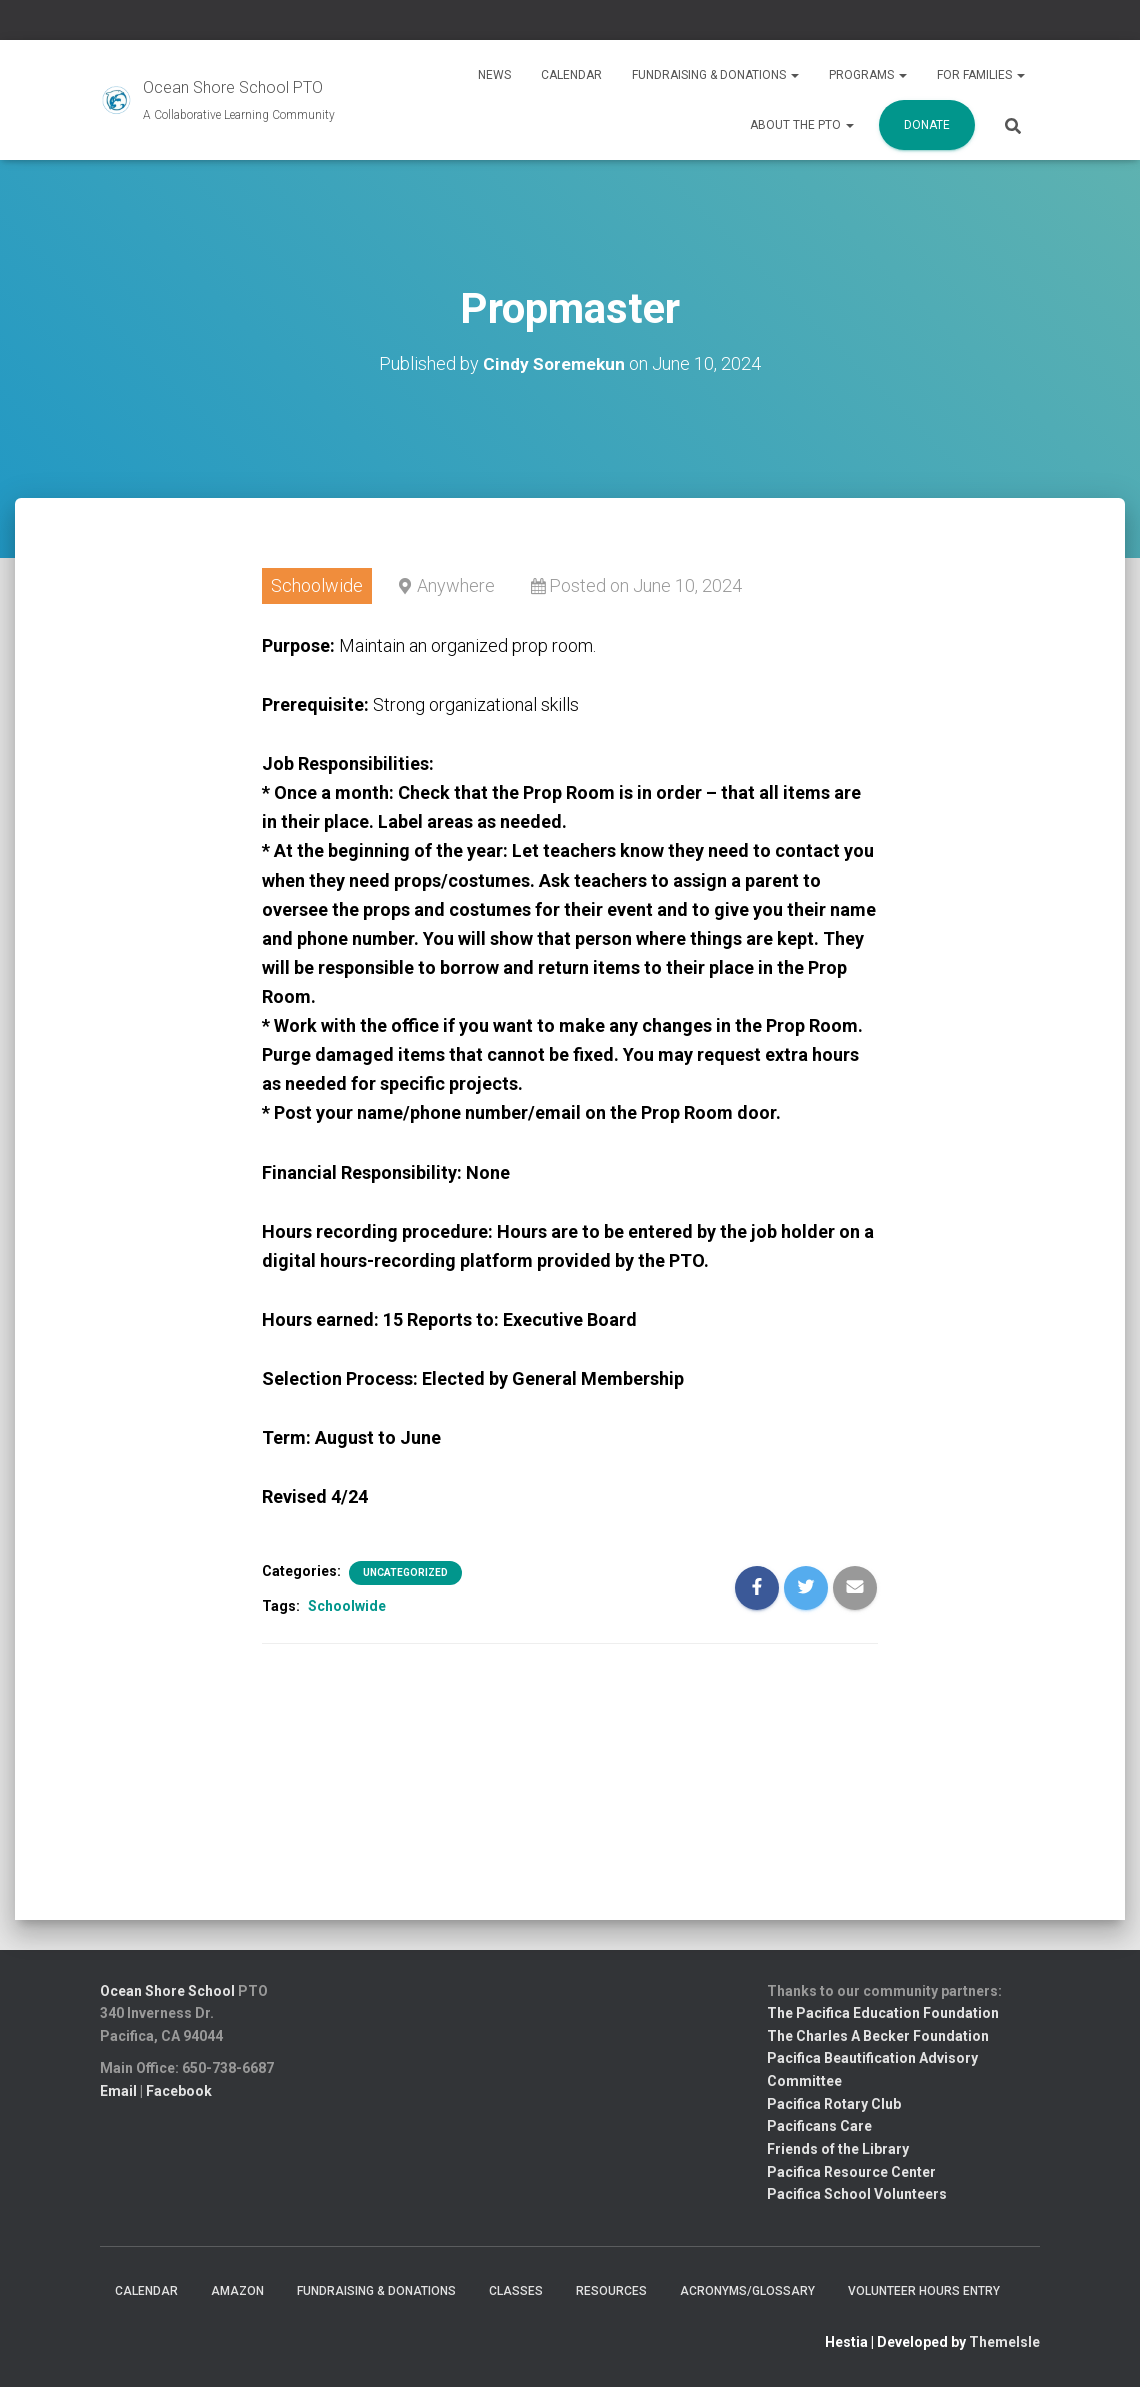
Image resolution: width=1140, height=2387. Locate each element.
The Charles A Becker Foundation (878, 2036)
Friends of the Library (838, 2149)
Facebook (179, 2091)
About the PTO (802, 125)
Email (118, 2091)
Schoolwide (347, 1606)
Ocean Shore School (167, 1991)
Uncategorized (405, 1572)
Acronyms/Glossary (747, 2291)
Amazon (237, 2291)
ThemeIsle (1004, 2342)
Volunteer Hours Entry (924, 2291)
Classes (516, 2291)
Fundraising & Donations (715, 75)
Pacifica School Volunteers (857, 2194)
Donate (927, 125)
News (494, 75)
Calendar (571, 75)
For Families (981, 75)
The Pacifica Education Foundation (883, 2013)
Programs (868, 75)
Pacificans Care (819, 2126)
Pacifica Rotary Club (834, 2104)
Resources (611, 2291)
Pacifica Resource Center (851, 2172)
